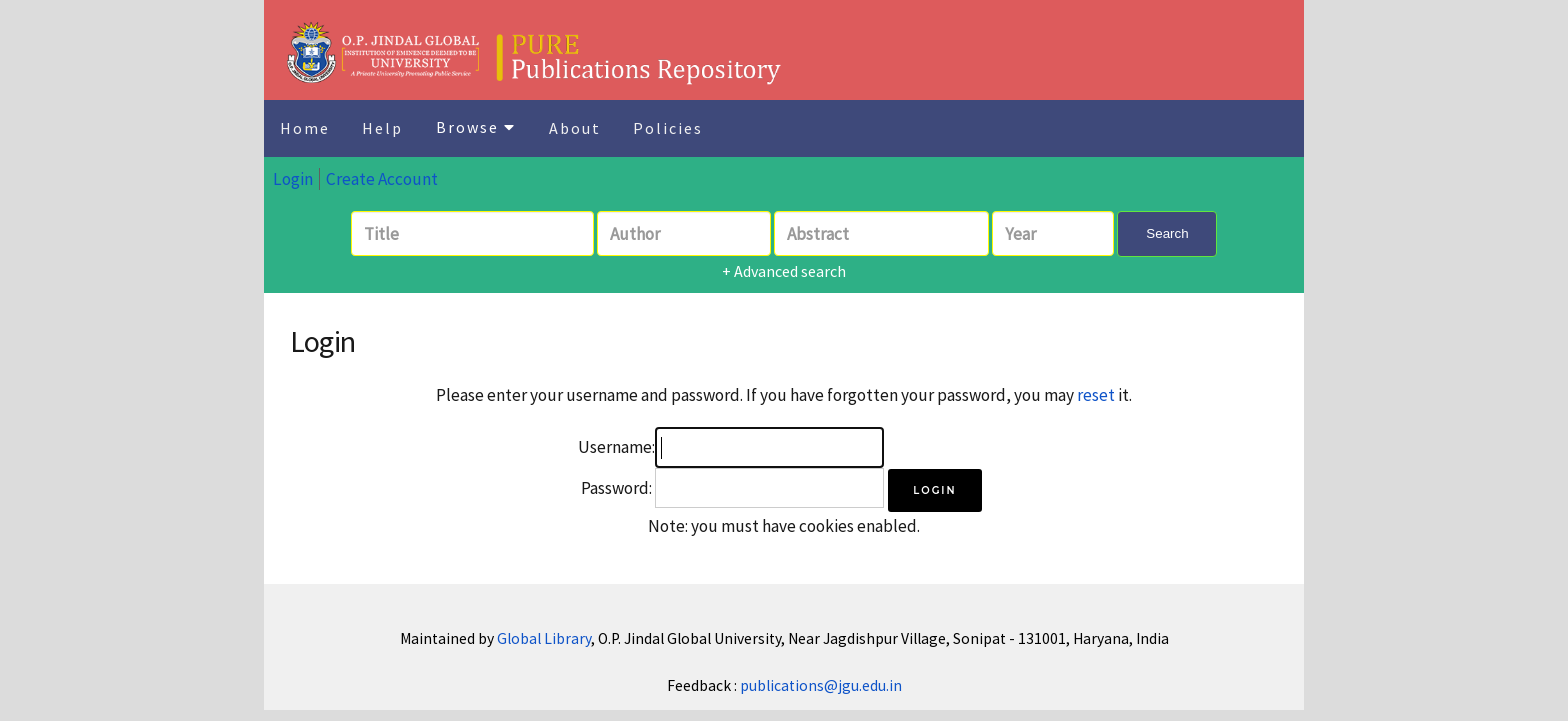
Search (1167, 233)
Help (382, 128)
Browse (476, 127)
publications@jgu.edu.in (821, 685)
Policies (668, 128)
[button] (934, 490)
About (575, 128)
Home (305, 128)
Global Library (544, 638)
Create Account (382, 179)
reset (1096, 395)
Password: (616, 488)
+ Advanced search (784, 271)
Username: (616, 447)
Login (293, 179)
